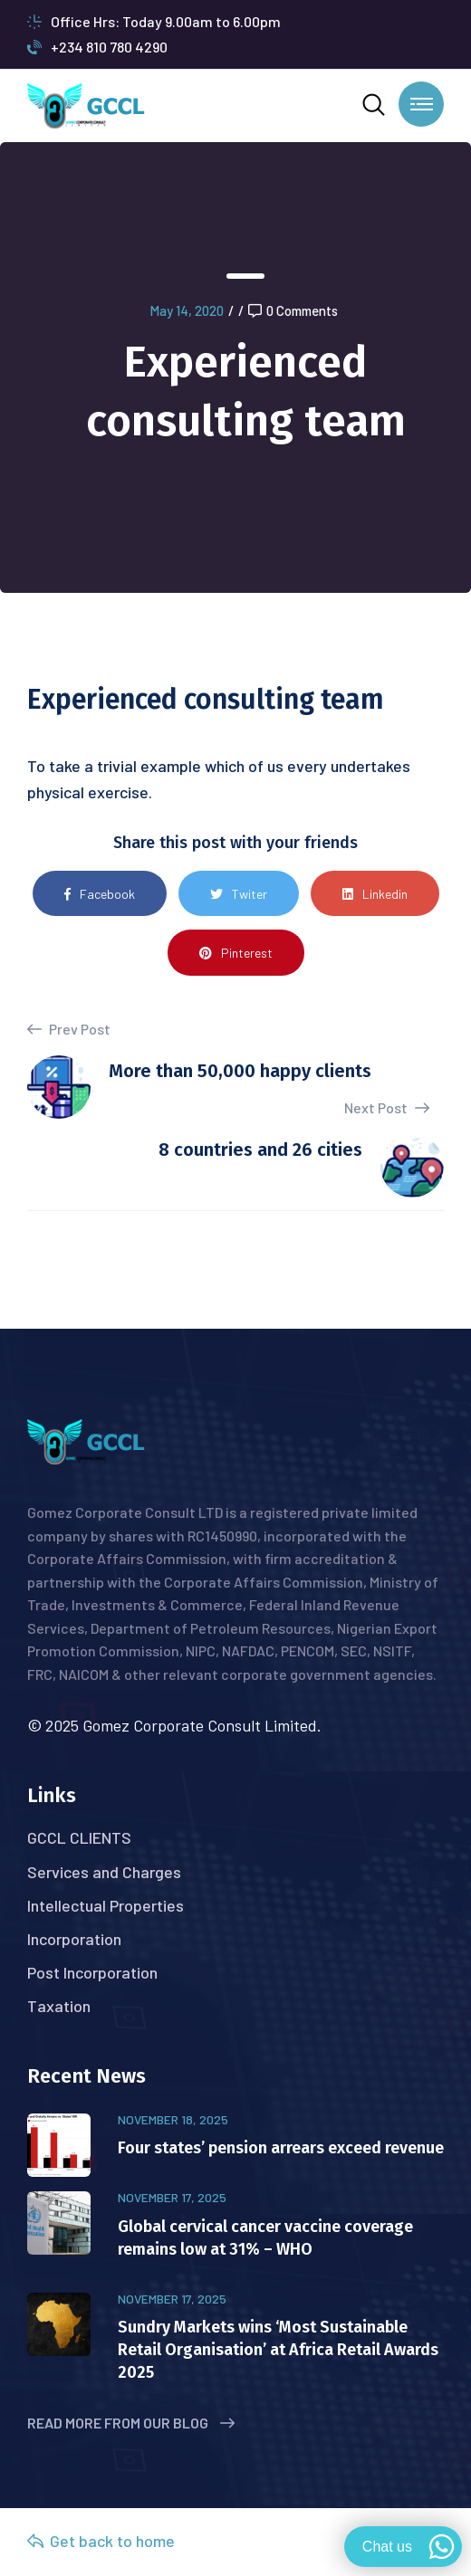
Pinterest (236, 952)
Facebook (99, 894)
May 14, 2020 (186, 310)
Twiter (238, 894)
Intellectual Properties (105, 1905)
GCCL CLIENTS (79, 1837)
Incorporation (74, 1939)
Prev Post (69, 1029)
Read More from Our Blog (131, 2422)
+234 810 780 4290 (97, 46)
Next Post (386, 1107)
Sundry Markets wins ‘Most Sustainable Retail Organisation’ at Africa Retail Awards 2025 (278, 2349)
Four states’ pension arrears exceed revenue (281, 2148)
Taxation (59, 2006)
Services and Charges (104, 1872)
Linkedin (375, 894)
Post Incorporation (92, 1972)
